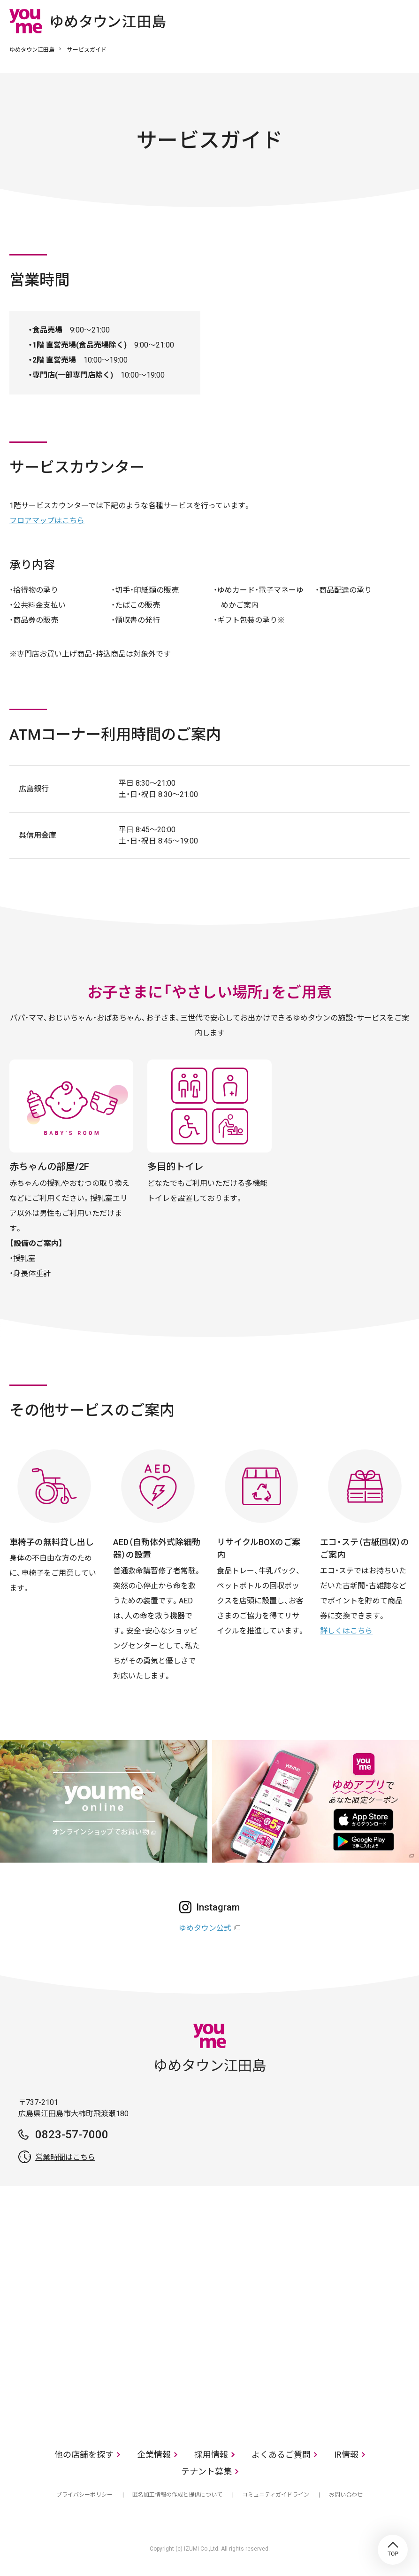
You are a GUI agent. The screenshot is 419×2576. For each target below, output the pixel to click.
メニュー (403, 21)
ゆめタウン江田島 (31, 49)
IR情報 (346, 2455)
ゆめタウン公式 (205, 1928)
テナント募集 (206, 2471)
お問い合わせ (346, 2494)
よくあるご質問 (281, 2455)
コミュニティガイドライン (275, 2494)
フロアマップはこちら (46, 520)
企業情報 (154, 2455)
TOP (393, 2550)
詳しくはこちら (346, 1630)
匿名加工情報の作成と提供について (177, 2494)
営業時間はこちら (65, 2157)
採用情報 (211, 2455)
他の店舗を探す (84, 2455)
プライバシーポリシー (84, 2494)
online (374, 21)
